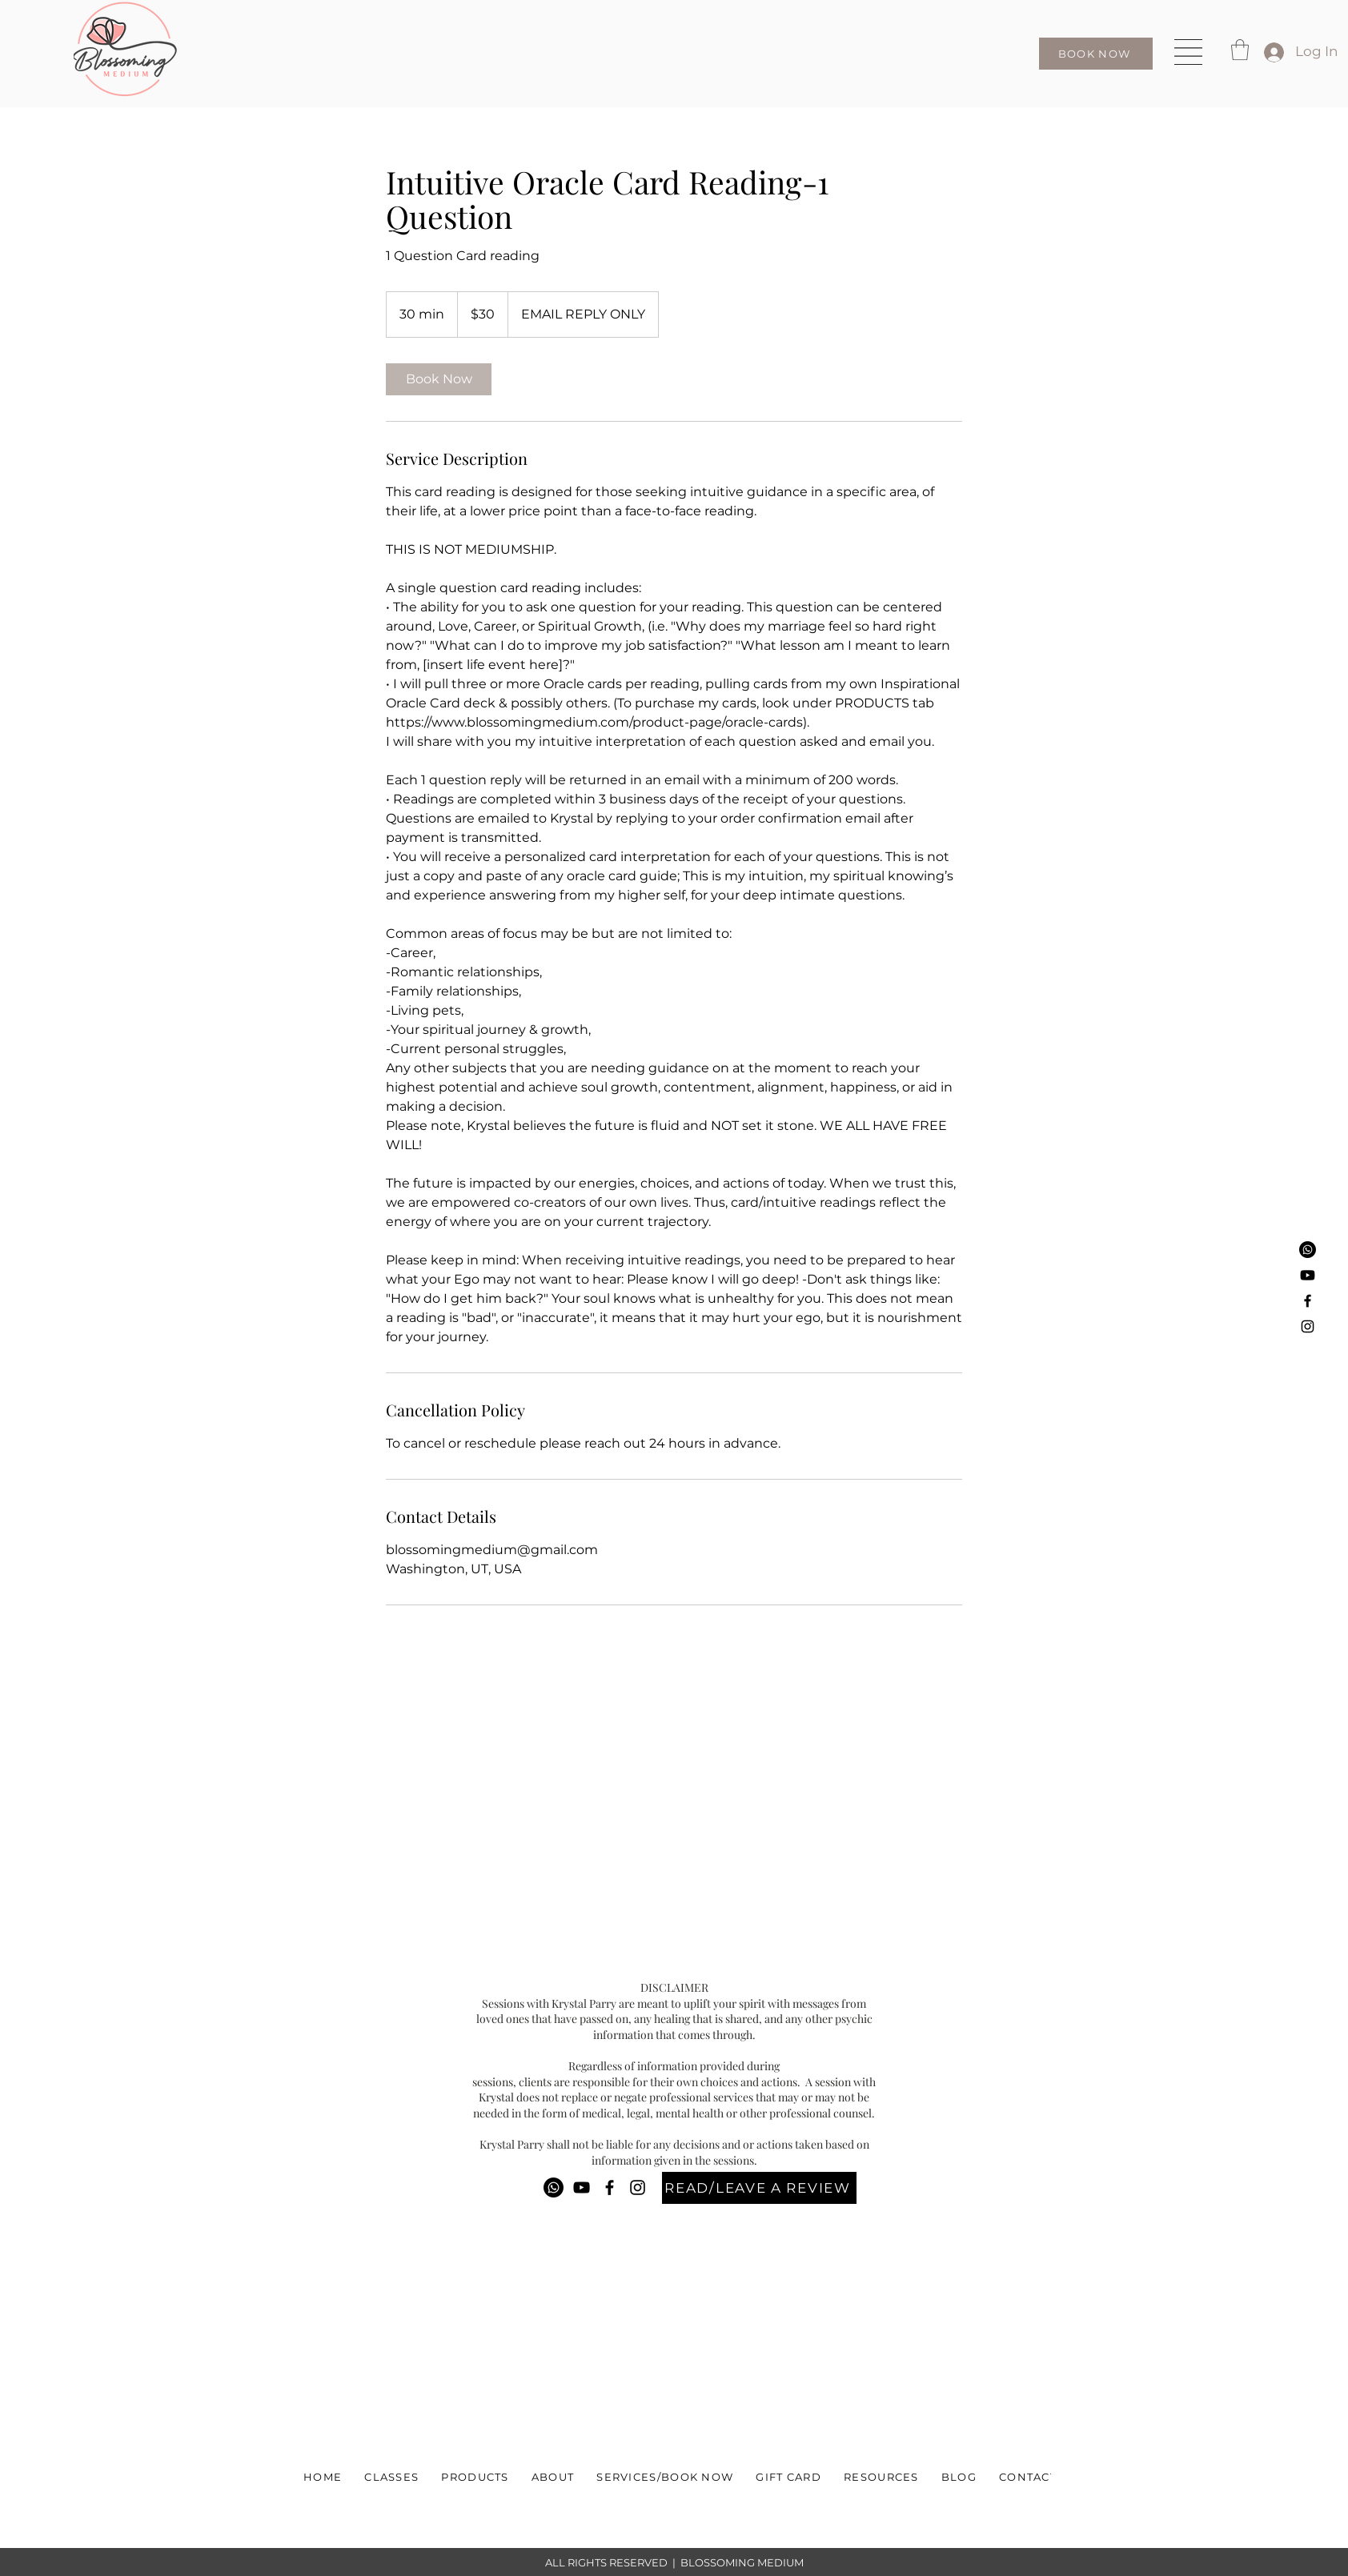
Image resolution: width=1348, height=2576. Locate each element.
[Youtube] (1307, 1275)
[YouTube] (582, 2187)
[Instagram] (1307, 1326)
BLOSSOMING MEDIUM (742, 2562)
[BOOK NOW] (1096, 54)
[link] (438, 379)
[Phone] (1307, 1249)
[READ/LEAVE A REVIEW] (759, 2188)
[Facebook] (1307, 1300)
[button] (1188, 52)
